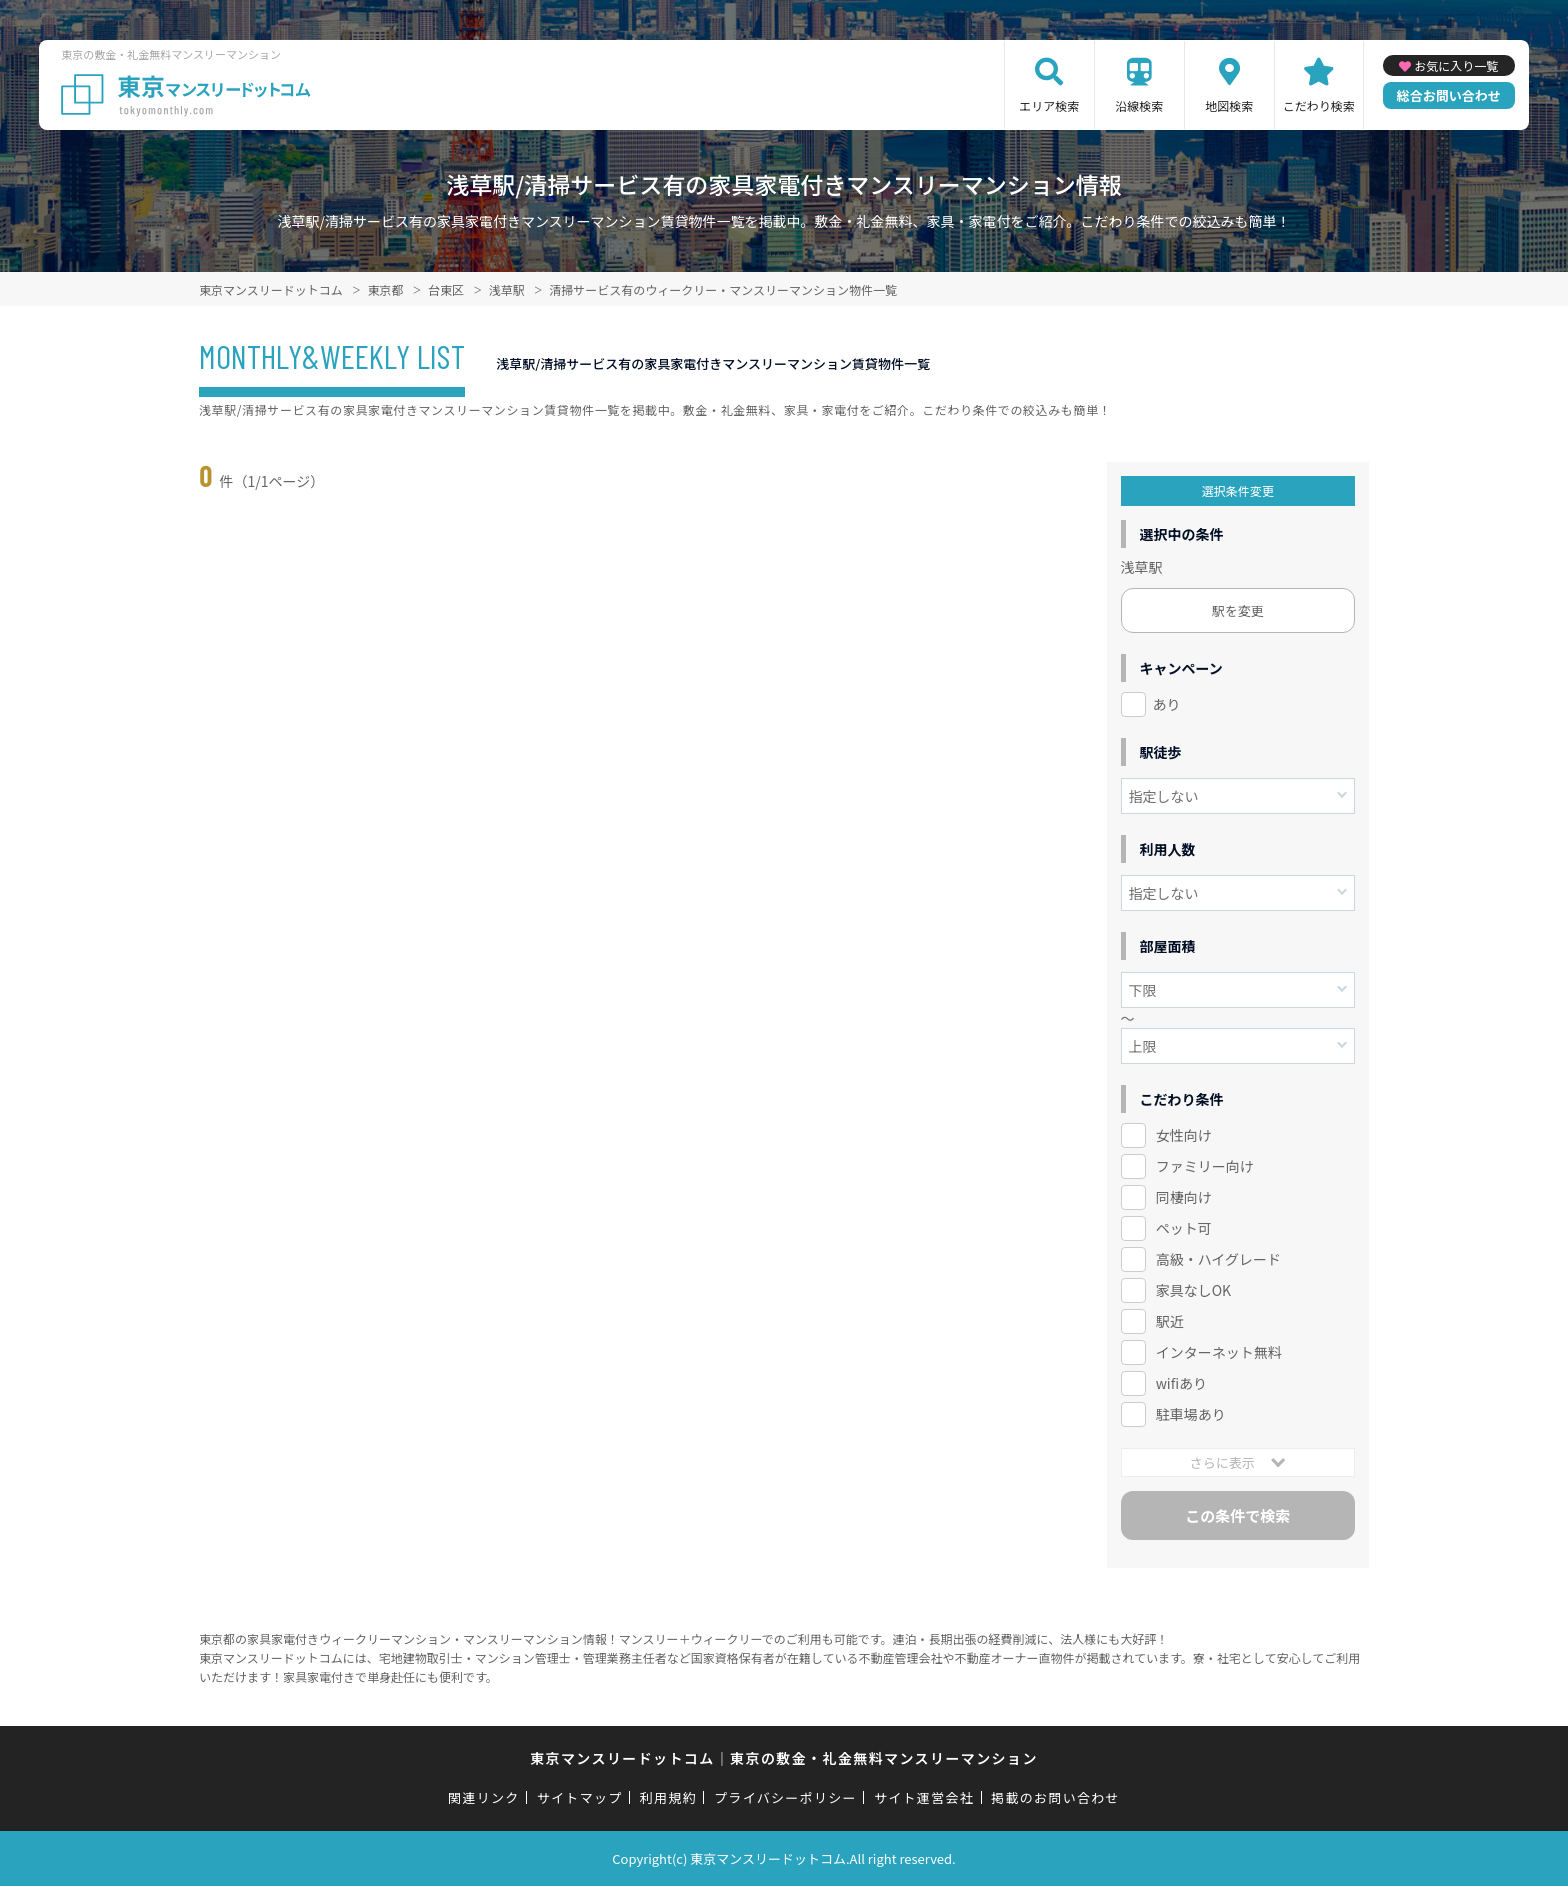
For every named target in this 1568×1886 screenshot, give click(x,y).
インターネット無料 (1219, 1352)
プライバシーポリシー (785, 1797)
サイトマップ (580, 1797)
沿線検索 (1139, 105)
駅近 (1170, 1321)
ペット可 (1184, 1228)
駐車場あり (1191, 1414)
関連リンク (484, 1797)
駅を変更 (1238, 610)
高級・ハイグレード (1218, 1259)
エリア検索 (1049, 105)
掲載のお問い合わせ (1055, 1797)
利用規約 (668, 1797)
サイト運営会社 (924, 1797)
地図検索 (1229, 105)
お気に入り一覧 (1456, 65)
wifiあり (1181, 1383)
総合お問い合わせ (1449, 95)
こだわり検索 (1319, 105)
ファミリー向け (1205, 1166)
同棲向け (1184, 1197)
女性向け (1184, 1135)
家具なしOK (1193, 1290)
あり (1167, 704)
